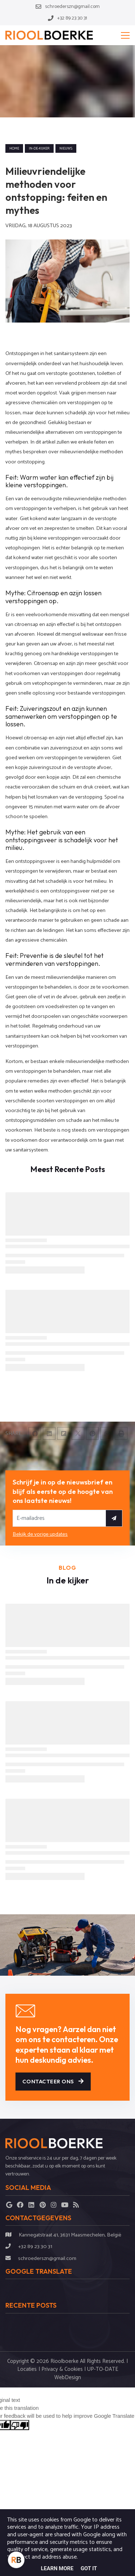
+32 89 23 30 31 (35, 2246)
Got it (89, 2568)
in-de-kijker (39, 148)
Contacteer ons (53, 2081)
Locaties (27, 2369)
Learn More (57, 2568)
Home (14, 148)
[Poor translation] (19, 2425)
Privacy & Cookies (62, 2369)
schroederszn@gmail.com (47, 2258)
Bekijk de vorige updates (40, 1534)
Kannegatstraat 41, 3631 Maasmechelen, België (70, 2235)
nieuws (65, 148)
